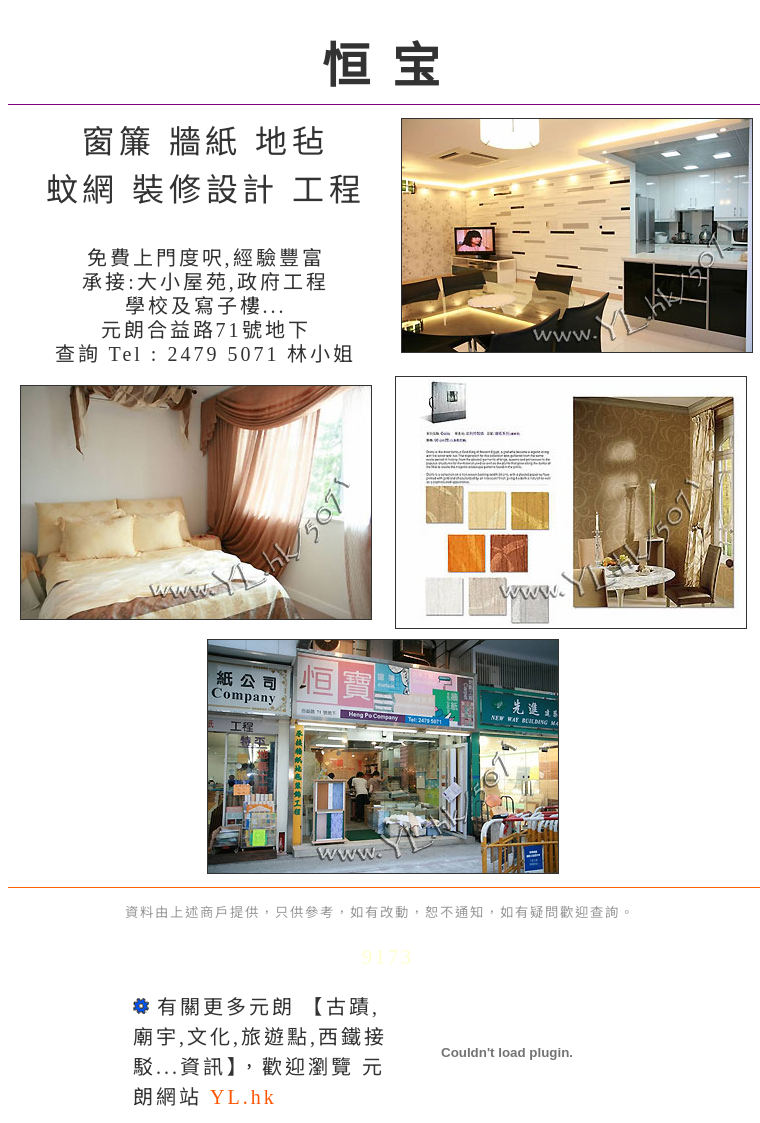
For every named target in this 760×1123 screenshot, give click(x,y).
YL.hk (243, 1097)
